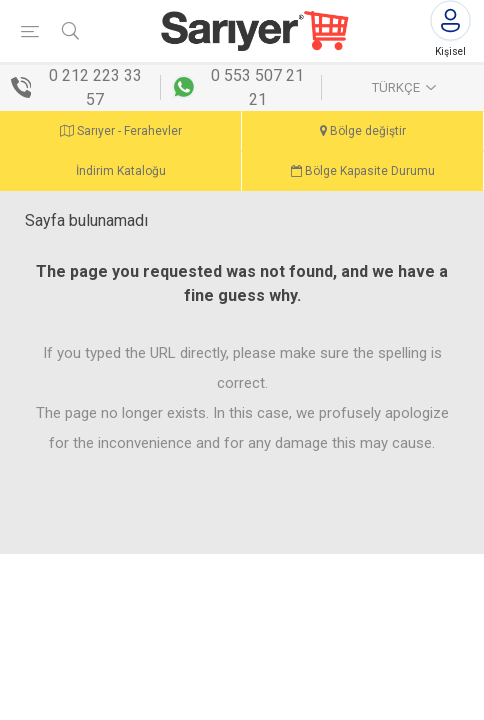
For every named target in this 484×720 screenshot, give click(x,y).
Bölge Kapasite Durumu (363, 171)
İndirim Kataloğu (121, 171)
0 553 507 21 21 (257, 87)
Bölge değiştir (363, 131)
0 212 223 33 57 (95, 87)
